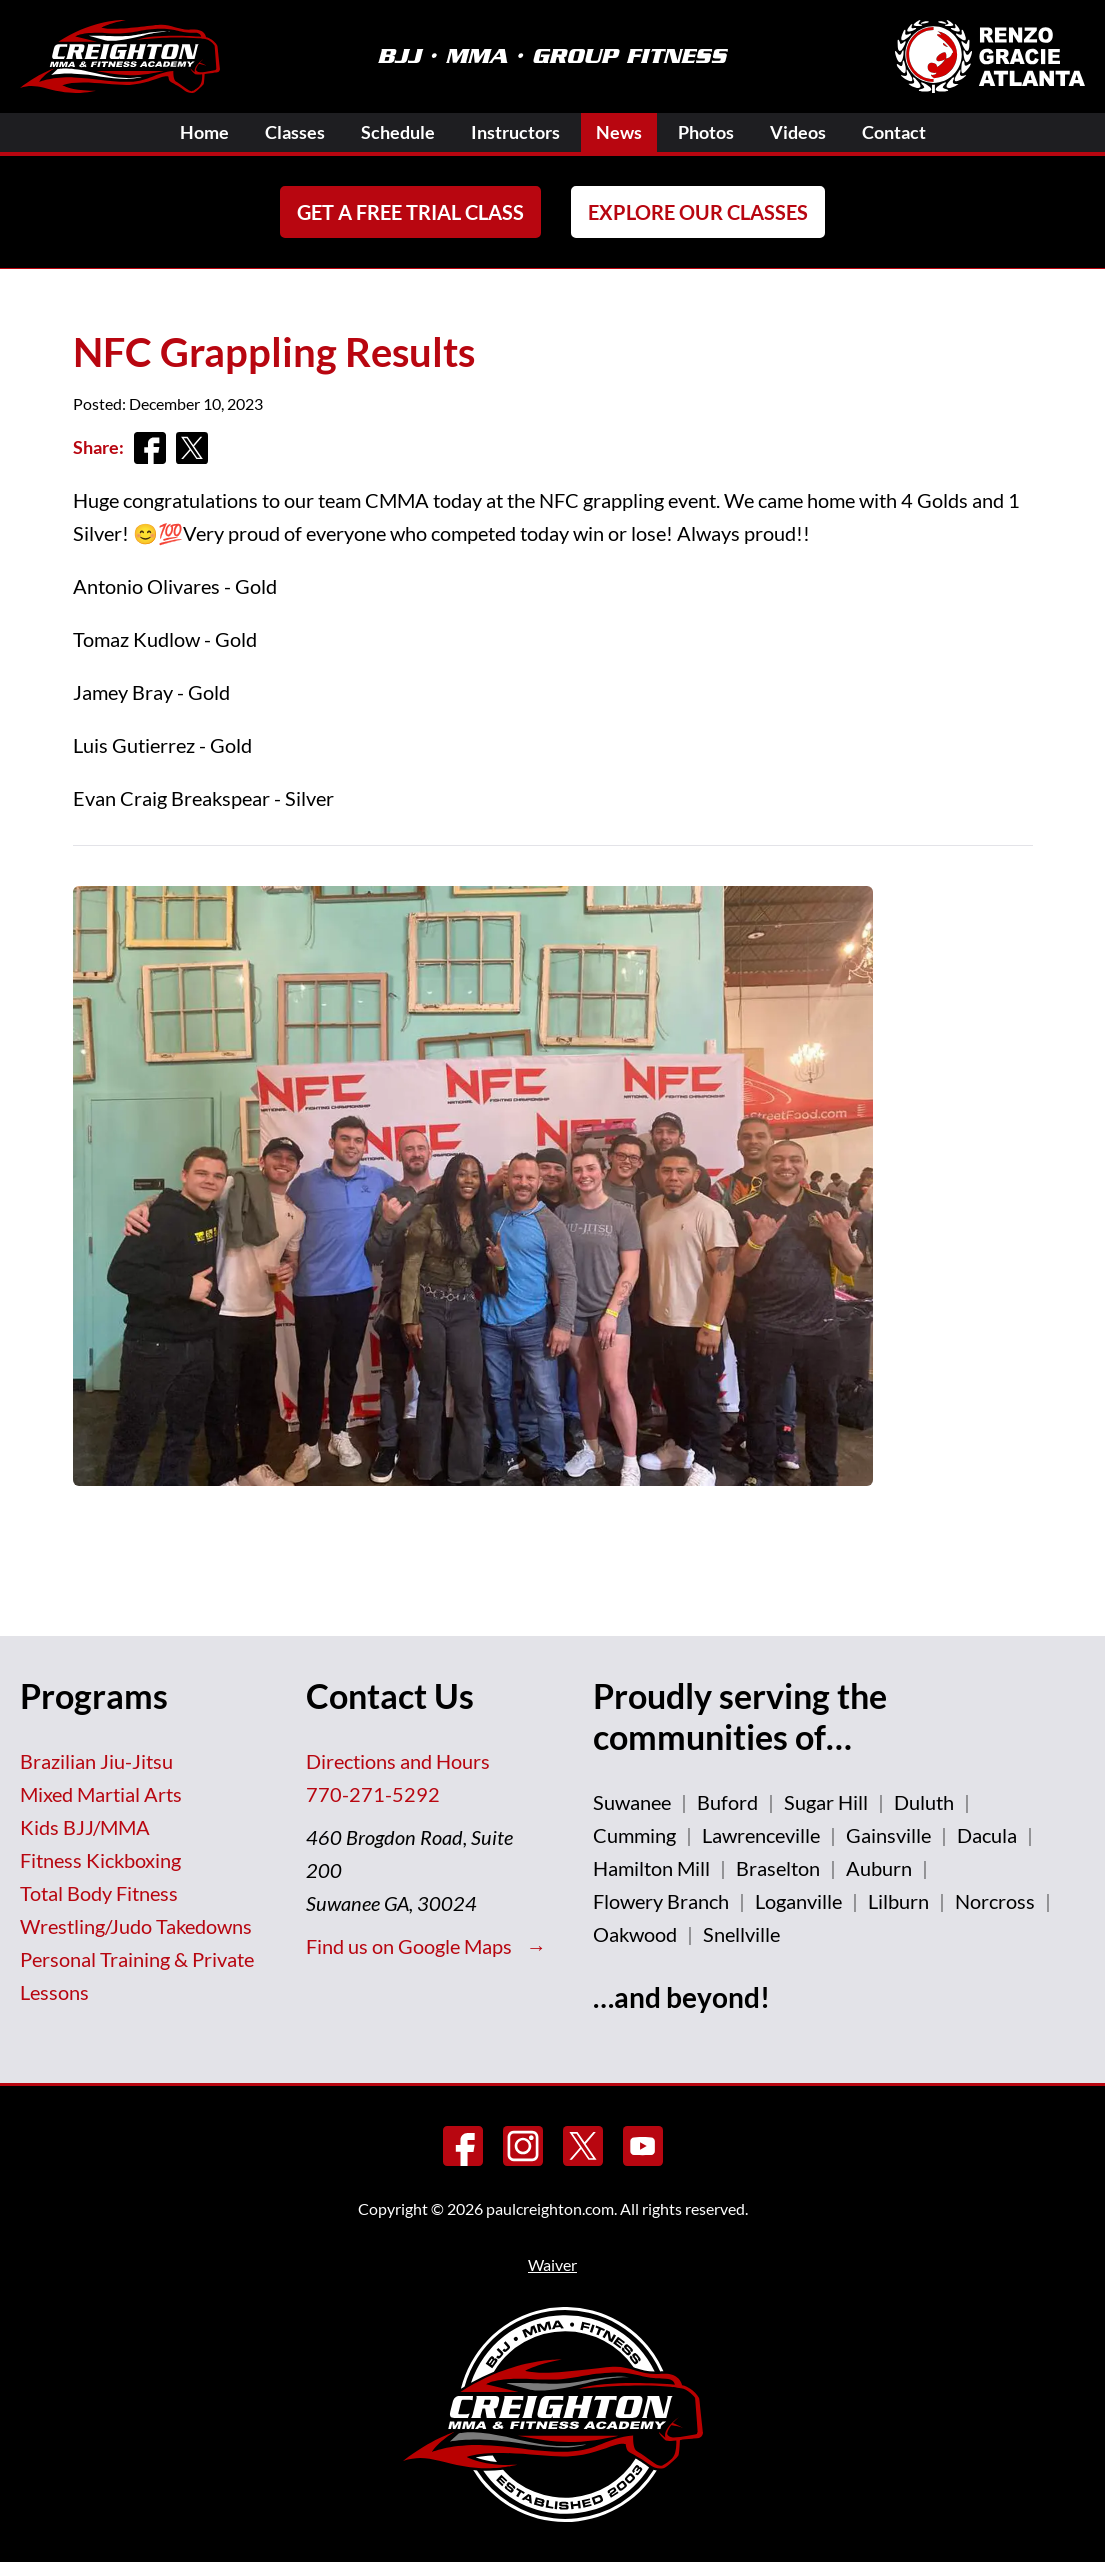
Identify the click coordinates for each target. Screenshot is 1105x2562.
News (619, 132)
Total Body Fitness (99, 1893)
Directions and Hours (398, 1761)
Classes (295, 132)
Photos (706, 132)
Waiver (552, 2264)
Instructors (515, 132)
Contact (894, 132)
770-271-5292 (373, 1794)
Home (204, 132)
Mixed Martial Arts (101, 1794)
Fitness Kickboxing (100, 1860)
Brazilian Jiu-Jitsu (96, 1761)
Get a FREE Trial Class (410, 212)
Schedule (398, 132)
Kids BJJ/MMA (85, 1827)
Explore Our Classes (698, 212)
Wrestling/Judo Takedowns (136, 1926)
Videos (798, 132)
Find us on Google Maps (411, 1946)
